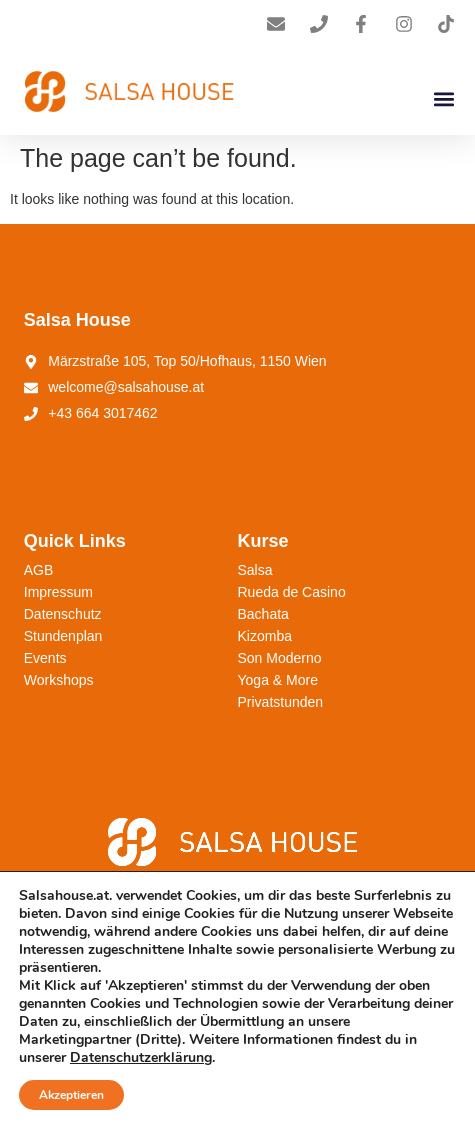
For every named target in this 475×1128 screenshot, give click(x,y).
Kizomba (265, 636)
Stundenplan (63, 636)
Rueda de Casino (292, 592)
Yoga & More (278, 680)
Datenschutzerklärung (141, 1057)
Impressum (58, 592)
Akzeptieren (71, 1095)
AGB (39, 570)
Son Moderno (280, 658)
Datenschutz (63, 614)
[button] (443, 98)
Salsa (255, 570)
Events (45, 658)
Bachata (263, 614)
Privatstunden (281, 702)
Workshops (59, 680)
